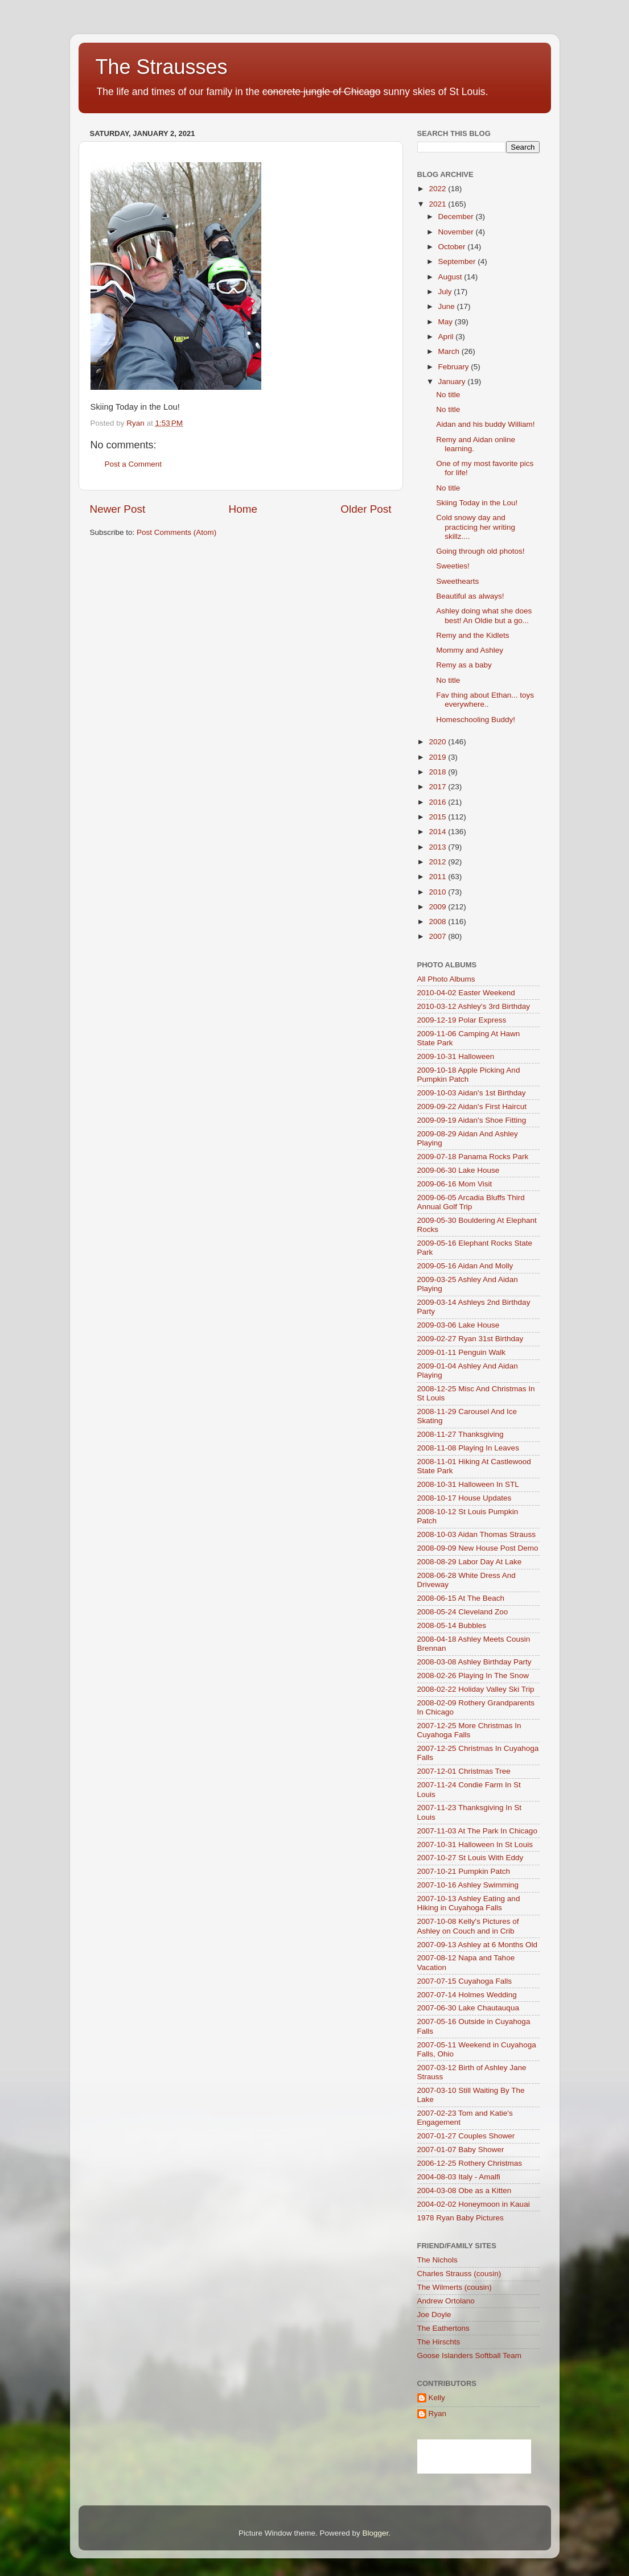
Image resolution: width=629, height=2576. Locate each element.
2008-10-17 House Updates (464, 1498)
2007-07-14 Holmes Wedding (467, 1994)
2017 (438, 786)
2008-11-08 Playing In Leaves (468, 1448)
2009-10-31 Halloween (456, 1056)
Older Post (365, 509)
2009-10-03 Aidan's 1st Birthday (471, 1093)
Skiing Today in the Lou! (476, 502)
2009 (438, 906)
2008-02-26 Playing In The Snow (473, 1675)
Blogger (376, 2533)
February (454, 366)
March (450, 351)
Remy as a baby (464, 665)
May (446, 322)
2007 (438, 936)
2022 (438, 188)
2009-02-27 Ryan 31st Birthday (470, 1338)
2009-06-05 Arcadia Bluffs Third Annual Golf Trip (471, 1202)
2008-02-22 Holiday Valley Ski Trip (476, 1689)
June (447, 306)
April (447, 336)
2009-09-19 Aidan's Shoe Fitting (472, 1120)
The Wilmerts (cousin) (454, 2287)
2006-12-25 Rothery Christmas (470, 2163)
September (458, 261)
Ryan (438, 2413)
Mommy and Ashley (469, 650)
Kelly (437, 2397)
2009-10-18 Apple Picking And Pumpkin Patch (468, 1074)
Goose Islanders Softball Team (469, 2355)
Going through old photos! (480, 551)
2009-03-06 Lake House (458, 1325)
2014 (438, 831)
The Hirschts (439, 2342)
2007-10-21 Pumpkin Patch (464, 1871)
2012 (438, 862)
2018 (438, 772)
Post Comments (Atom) (176, 532)
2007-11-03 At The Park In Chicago (477, 1831)
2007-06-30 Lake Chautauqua (468, 2008)
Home (243, 509)
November (457, 232)
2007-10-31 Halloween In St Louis (475, 1844)
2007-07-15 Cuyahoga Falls (464, 1981)
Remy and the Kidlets (472, 635)
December (457, 216)
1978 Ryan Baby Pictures (460, 2218)
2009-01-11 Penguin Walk (461, 1352)
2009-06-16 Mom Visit (454, 1184)
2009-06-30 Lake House (458, 1170)
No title (448, 394)
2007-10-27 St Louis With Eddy (470, 1857)
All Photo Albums (446, 979)
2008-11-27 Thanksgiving (460, 1434)
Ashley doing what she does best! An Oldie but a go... (484, 615)
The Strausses (162, 67)
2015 (438, 817)
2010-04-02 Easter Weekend (466, 992)
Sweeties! (453, 566)
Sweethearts (457, 581)
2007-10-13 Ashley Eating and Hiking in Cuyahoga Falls (468, 1903)
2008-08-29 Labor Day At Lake (469, 1561)
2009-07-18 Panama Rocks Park (473, 1156)
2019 (438, 757)
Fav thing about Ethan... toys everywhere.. (485, 699)
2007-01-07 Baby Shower (460, 2149)
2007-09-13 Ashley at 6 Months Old (477, 1944)
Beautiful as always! (470, 596)
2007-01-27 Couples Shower (466, 2136)
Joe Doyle (434, 2314)
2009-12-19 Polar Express (462, 1020)
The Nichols (437, 2260)
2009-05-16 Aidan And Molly (465, 1266)
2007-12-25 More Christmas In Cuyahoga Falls (469, 1730)
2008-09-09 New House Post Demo (477, 1548)
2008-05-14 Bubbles (452, 1625)
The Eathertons (443, 2328)
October (453, 246)
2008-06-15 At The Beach (461, 1598)
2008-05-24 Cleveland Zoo (462, 1612)
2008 (438, 921)
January (453, 381)
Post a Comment (133, 464)
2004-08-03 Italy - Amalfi (458, 2177)
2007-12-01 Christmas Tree (464, 1771)
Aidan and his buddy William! (485, 424)
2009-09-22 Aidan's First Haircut (472, 1106)
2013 (438, 847)
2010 (438, 892)
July (446, 291)
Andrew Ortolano (446, 2301)
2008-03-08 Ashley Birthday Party (474, 1662)
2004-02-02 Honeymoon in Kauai (473, 2204)
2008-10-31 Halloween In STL (468, 1484)
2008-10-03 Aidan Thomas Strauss (476, 1534)
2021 (438, 204)
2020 (438, 741)
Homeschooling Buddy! (475, 719)
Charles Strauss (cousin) (459, 2273)
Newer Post (118, 509)
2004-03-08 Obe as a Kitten (464, 2190)
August (451, 277)
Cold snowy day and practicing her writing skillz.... (475, 526)
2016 (438, 802)
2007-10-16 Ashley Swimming (468, 1885)
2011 (438, 876)
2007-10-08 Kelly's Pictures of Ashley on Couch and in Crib (468, 1926)
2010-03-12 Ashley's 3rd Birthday (473, 1006)
